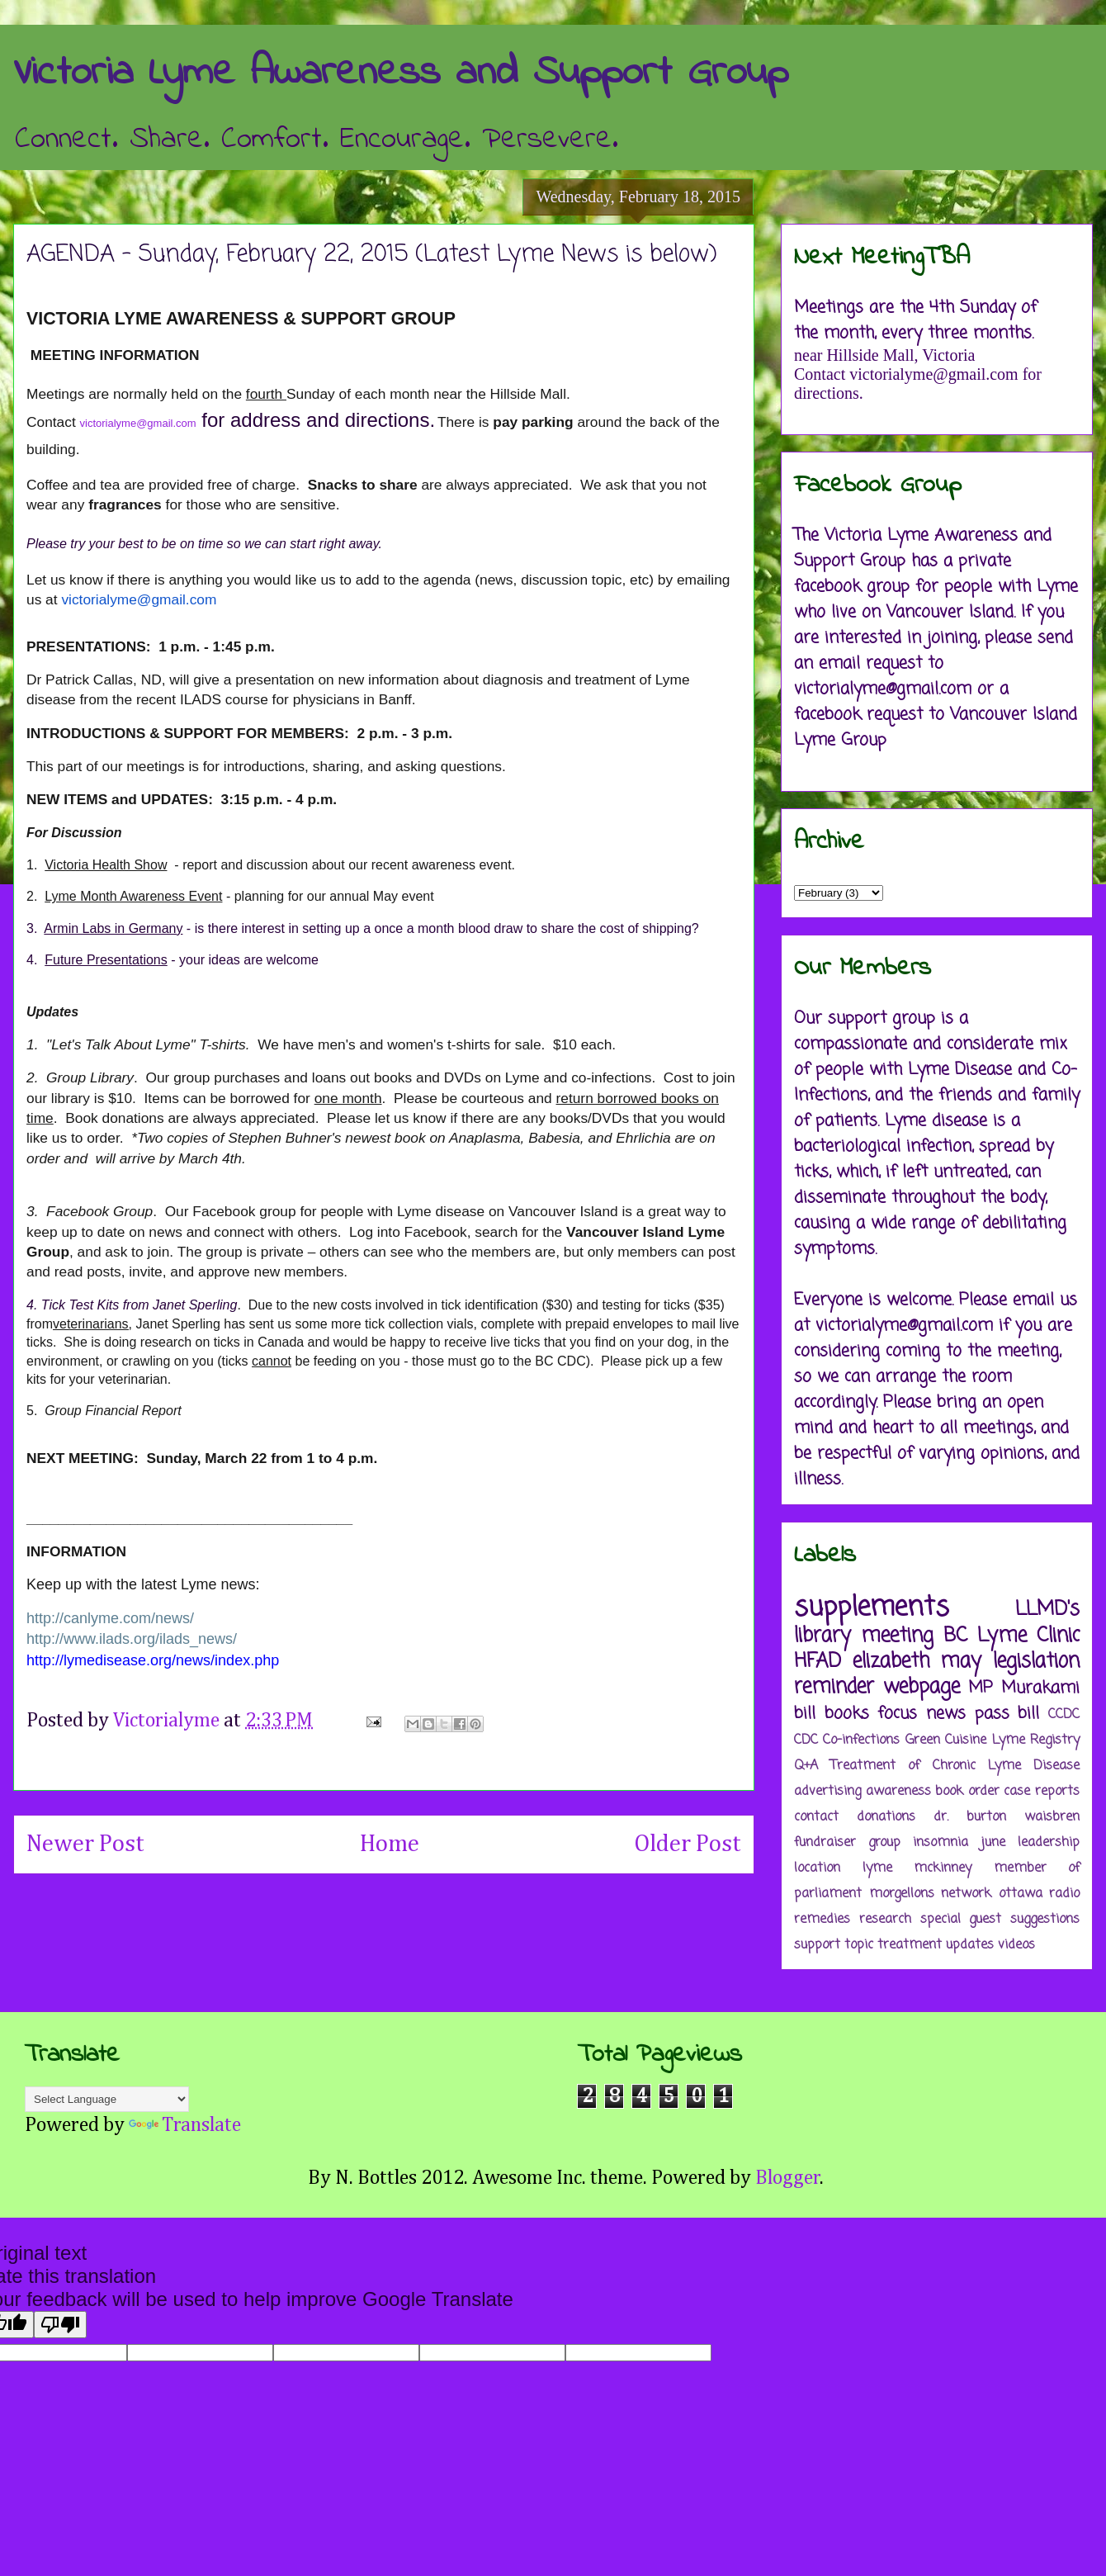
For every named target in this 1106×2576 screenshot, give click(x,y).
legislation (1036, 1661)
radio (1064, 1894)
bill (804, 1713)
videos (1016, 1945)
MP (980, 1688)
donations (886, 1817)
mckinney (942, 1868)
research (885, 1920)
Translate (185, 2125)
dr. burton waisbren (1006, 1817)
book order (967, 1792)
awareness (898, 1792)
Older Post (687, 1844)
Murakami (1040, 1688)
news (946, 1713)
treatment (909, 1945)
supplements (871, 1608)
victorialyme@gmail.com (138, 423)
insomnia (940, 1843)
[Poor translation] (60, 2324)
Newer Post (85, 1844)
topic (858, 1945)
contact (816, 1817)
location (817, 1868)
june (993, 1843)
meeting (897, 1636)
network (966, 1894)
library (822, 1636)
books (847, 1713)
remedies (822, 1920)
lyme (877, 1868)
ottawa (1020, 1894)
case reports (1042, 1792)
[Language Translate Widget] (107, 2099)
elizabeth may (917, 1661)
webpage (921, 1687)
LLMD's (1047, 1609)
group (884, 1843)
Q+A (806, 1766)
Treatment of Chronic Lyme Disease (955, 1766)
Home (389, 1844)
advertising (827, 1792)
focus (897, 1713)
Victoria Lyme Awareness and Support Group (400, 73)
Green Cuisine (945, 1740)
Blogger (787, 2178)
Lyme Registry (1036, 1740)
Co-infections (861, 1740)
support (817, 1945)
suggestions (1045, 1920)
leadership (1049, 1843)
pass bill (1007, 1713)
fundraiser (825, 1843)
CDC (806, 1740)
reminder (834, 1687)
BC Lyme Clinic (1011, 1636)
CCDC (1064, 1715)
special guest (961, 1920)
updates (970, 1945)
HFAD (817, 1661)
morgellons (901, 1894)
